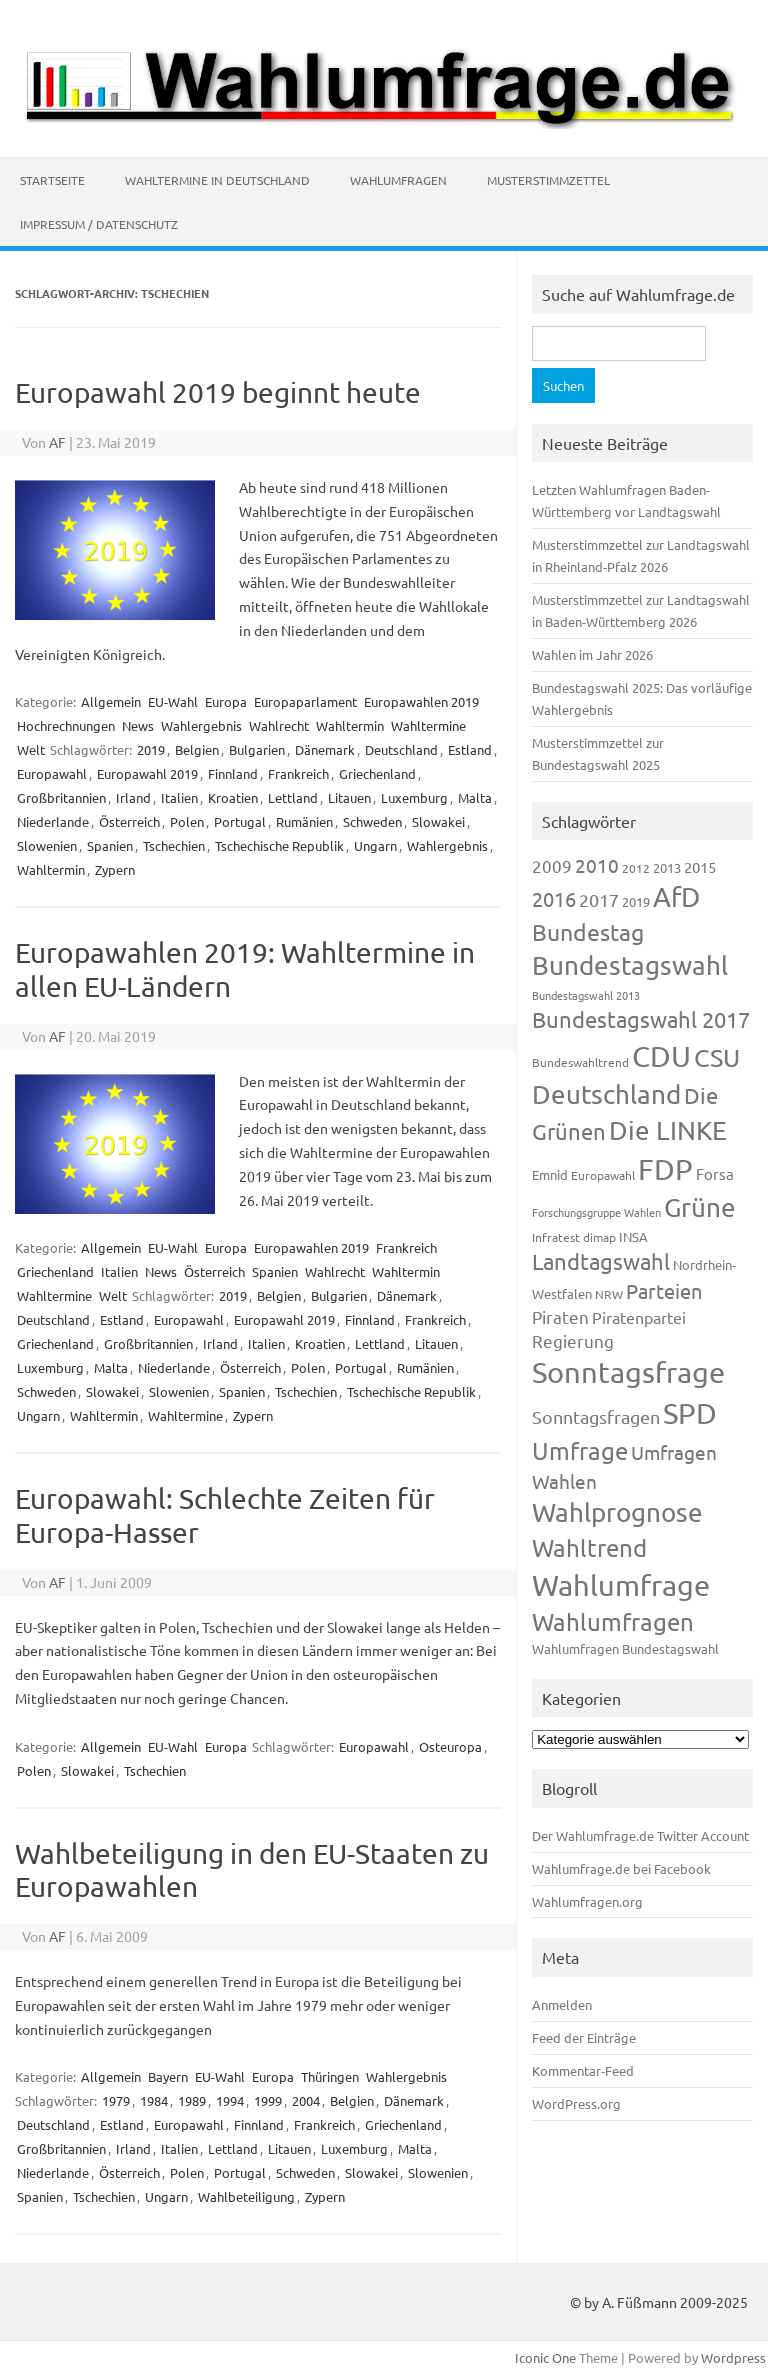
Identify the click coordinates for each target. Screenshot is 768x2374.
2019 (151, 749)
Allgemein (111, 701)
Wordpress (733, 2357)
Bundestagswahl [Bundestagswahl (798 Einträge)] (630, 965)
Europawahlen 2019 (421, 701)
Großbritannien (61, 797)
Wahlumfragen (398, 180)
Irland (133, 797)
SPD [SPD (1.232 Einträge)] (690, 1413)
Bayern (168, 2076)
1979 (116, 2100)
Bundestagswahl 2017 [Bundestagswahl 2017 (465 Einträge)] (641, 1019)
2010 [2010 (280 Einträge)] (597, 865)
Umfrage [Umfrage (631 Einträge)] (580, 1450)
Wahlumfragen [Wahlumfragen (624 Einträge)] (613, 1621)
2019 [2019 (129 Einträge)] (636, 901)
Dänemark (325, 749)
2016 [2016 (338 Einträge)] (554, 898)
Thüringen (330, 2076)
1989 (192, 2100)
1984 (154, 2100)
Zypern (115, 869)
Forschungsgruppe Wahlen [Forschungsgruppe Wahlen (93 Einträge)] (596, 1212)
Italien (179, 797)
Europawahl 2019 (147, 773)
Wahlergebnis (201, 725)
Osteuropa (450, 1746)
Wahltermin (350, 725)
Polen (187, 821)
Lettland (293, 797)
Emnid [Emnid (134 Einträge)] (550, 1174)
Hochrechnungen (66, 725)
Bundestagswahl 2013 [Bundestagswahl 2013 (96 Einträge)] (586, 995)
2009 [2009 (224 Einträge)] (552, 865)
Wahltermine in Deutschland (217, 180)
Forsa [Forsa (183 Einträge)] (715, 1173)
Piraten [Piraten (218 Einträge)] (560, 1316)
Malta (475, 797)
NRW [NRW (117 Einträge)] (609, 1294)
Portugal (240, 821)
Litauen (349, 797)
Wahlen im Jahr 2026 (592, 654)
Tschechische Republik (279, 845)
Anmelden (562, 2004)
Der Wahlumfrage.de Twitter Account (640, 1835)
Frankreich (298, 773)
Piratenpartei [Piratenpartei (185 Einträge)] (639, 1317)
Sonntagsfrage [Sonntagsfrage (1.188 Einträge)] (628, 1372)
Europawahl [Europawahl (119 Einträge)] (603, 1175)
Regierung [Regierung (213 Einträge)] (573, 1340)
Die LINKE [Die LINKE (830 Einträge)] (668, 1130)
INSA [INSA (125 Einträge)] (633, 1236)
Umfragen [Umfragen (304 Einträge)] (674, 1452)
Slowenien (47, 845)
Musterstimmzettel (548, 180)
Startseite (52, 180)
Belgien (197, 749)
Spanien (110, 845)
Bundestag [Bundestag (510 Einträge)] (588, 931)
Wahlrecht (279, 725)
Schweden (372, 821)
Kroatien (233, 797)
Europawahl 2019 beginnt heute (218, 392)
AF (57, 442)
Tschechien (174, 845)
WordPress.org (576, 2103)
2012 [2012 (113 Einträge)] (636, 868)
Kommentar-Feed (583, 2070)
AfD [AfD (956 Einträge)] (676, 896)
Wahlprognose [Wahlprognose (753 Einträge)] (617, 1512)
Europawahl (52, 773)
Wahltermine (428, 725)
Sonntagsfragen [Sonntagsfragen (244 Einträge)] (596, 1416)
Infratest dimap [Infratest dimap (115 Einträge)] (574, 1237)
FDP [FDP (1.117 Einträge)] (665, 1169)
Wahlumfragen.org (587, 1901)
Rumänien (304, 821)
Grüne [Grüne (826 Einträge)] (700, 1207)
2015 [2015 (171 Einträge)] (700, 866)
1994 (230, 2100)
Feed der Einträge (584, 2037)
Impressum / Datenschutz (99, 224)
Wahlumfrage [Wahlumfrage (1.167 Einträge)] (621, 1585)
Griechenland (377, 773)
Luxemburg (414, 797)
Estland (470, 749)
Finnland (233, 773)
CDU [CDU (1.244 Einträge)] (661, 1056)
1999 (268, 2100)
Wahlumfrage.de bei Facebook (621, 1868)
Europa (226, 701)
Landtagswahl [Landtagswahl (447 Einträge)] (601, 1261)
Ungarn (375, 845)
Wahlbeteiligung (246, 2196)
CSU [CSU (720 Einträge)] (717, 1057)
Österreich (129, 821)
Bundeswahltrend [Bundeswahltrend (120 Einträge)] (580, 1062)
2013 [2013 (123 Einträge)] (667, 867)
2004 (306, 2100)
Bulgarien (257, 749)
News (138, 725)
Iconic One (545, 2357)
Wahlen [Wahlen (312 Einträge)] (564, 1481)
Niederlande (53, 821)
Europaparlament (305, 701)
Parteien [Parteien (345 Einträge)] (664, 1290)
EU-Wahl (173, 701)
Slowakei (438, 821)
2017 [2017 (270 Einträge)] (599, 899)
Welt (31, 749)
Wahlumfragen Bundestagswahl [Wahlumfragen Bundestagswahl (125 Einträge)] (625, 1648)
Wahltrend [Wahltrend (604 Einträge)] (589, 1547)
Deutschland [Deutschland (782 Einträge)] (606, 1094)
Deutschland (401, 749)
